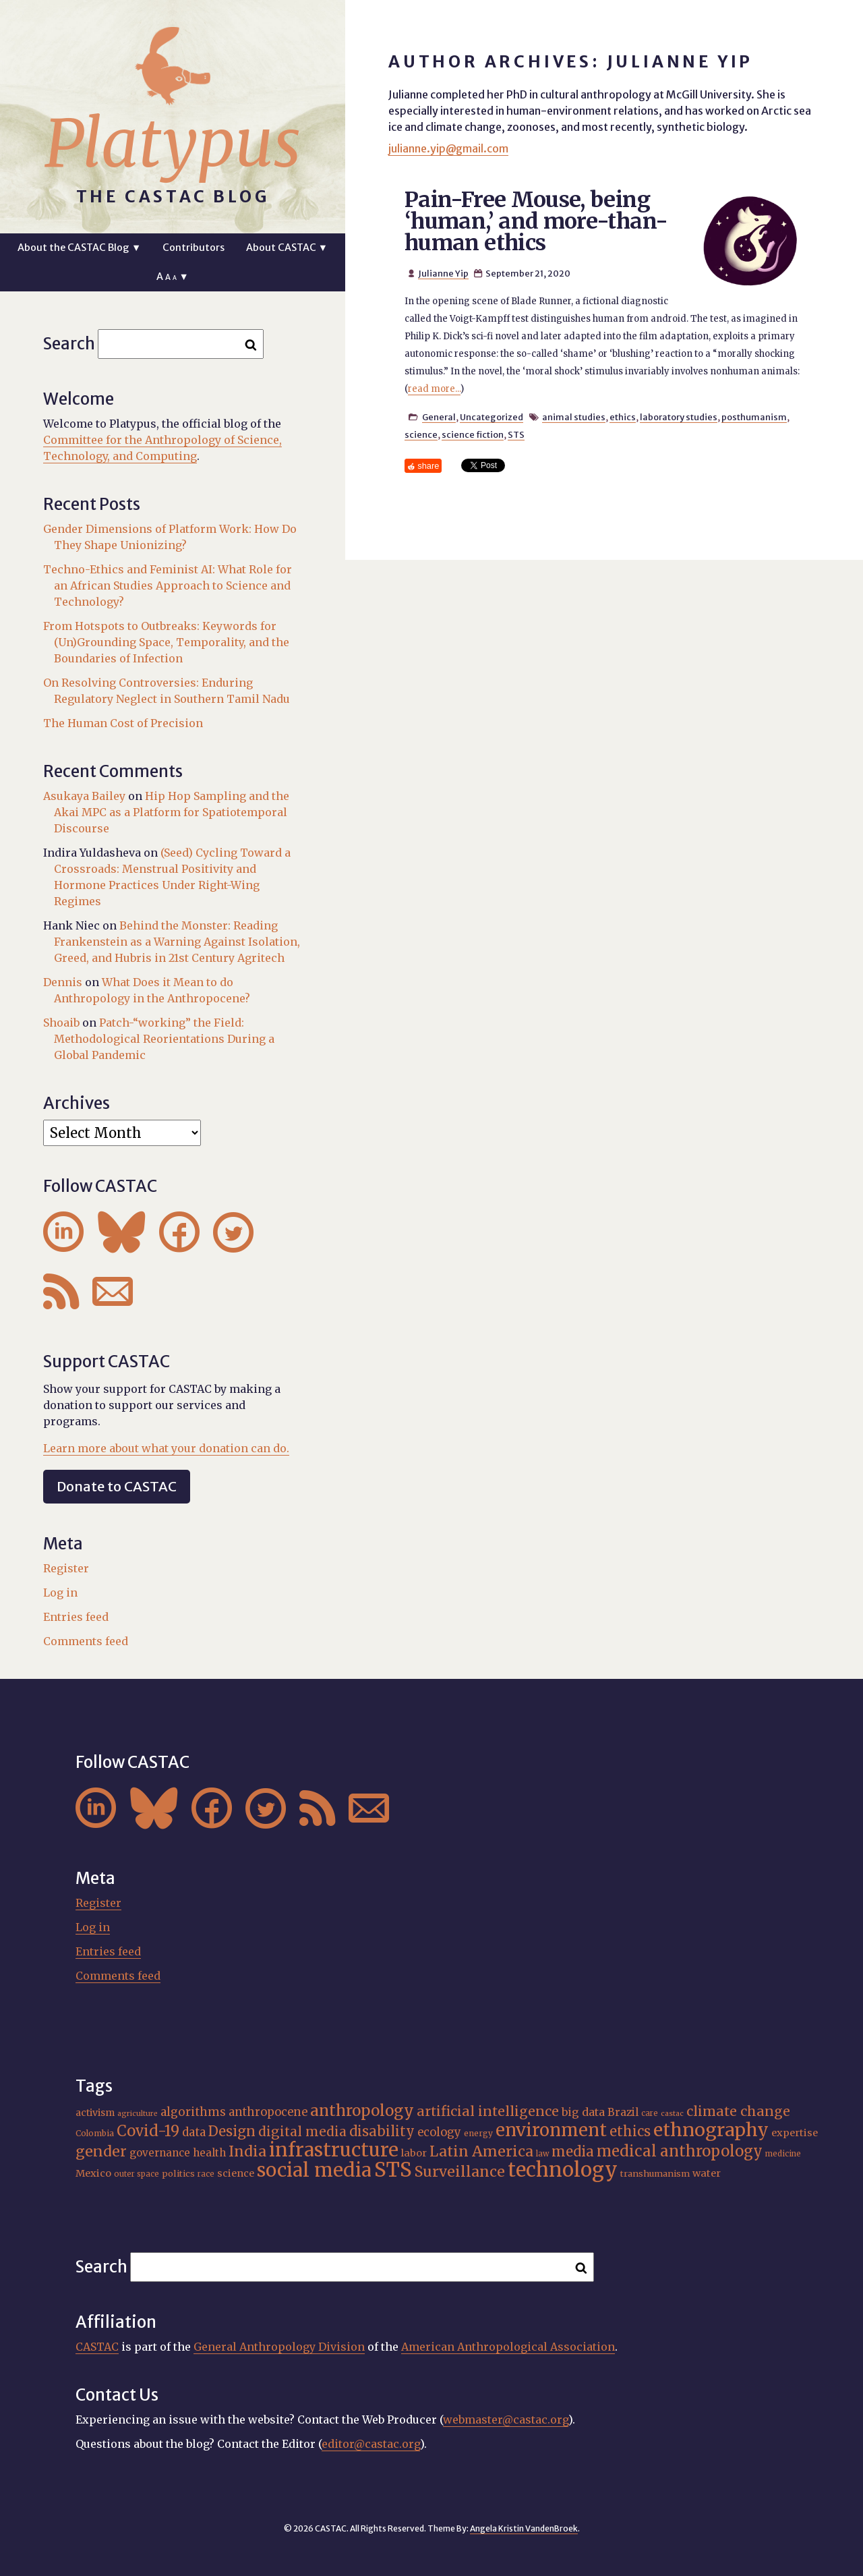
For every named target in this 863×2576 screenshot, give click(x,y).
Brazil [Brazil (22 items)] (622, 2112)
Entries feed (76, 1617)
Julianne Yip (443, 273)
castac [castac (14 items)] (672, 2113)
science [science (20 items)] (235, 2173)
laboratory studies (678, 416)
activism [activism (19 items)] (95, 2113)
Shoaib (61, 1022)
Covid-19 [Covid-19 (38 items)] (148, 2130)
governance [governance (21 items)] (159, 2152)
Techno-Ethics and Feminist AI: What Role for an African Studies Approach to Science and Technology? (167, 585)
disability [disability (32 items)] (382, 2131)
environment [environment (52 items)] (551, 2130)
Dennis (62, 982)
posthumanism (754, 416)
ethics (622, 416)
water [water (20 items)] (706, 2173)
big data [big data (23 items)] (583, 2112)
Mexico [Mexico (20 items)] (93, 2173)
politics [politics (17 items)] (178, 2173)
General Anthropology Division (279, 2346)
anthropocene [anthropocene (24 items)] (268, 2112)
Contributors (193, 247)
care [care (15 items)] (649, 2113)
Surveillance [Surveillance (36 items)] (460, 2172)
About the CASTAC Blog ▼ (79, 247)
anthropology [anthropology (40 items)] (362, 2110)
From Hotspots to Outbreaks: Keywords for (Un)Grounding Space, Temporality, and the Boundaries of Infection (166, 642)
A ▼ (172, 276)
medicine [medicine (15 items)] (783, 2153)
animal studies (573, 416)
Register (66, 1568)
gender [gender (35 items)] (101, 2151)
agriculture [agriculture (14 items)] (137, 2113)
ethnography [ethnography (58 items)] (711, 2130)
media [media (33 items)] (573, 2151)
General (439, 416)
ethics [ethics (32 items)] (630, 2131)
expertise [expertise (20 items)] (794, 2133)
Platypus (172, 143)
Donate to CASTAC (117, 1486)
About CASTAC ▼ (287, 247)
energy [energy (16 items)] (478, 2133)
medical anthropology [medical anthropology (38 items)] (680, 2151)
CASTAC (97, 2346)
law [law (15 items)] (542, 2153)
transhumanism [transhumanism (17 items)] (655, 2173)
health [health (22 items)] (209, 2152)
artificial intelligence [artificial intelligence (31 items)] (488, 2111)
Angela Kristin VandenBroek (524, 2528)
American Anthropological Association (508, 2346)
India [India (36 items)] (247, 2151)
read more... (434, 389)
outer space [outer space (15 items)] (136, 2174)
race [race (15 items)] (206, 2174)
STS (516, 434)
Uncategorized (491, 416)
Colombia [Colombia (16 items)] (95, 2133)
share (428, 466)
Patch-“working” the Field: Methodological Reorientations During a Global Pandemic (164, 1039)
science (421, 434)
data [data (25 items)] (194, 2132)
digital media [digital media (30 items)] (302, 2131)
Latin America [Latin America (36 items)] (481, 2151)
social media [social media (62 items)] (314, 2170)
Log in (60, 1592)
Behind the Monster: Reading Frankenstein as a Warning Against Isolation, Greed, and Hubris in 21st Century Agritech (177, 942)
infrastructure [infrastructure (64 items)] (333, 2150)
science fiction (473, 434)
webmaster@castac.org (505, 2419)
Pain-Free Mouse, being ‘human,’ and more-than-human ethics (536, 221)
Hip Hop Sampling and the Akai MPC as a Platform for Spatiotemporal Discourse (171, 812)
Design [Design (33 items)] (232, 2131)
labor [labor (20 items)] (414, 2153)
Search (69, 343)
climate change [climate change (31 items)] (738, 2111)
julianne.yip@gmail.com (448, 148)
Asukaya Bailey (84, 796)
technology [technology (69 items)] (563, 2169)
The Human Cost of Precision (123, 723)
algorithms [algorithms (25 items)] (193, 2112)
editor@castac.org (371, 2444)
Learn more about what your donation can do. (166, 1448)
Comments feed (85, 1641)
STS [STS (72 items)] (393, 2169)
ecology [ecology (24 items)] (439, 2132)
